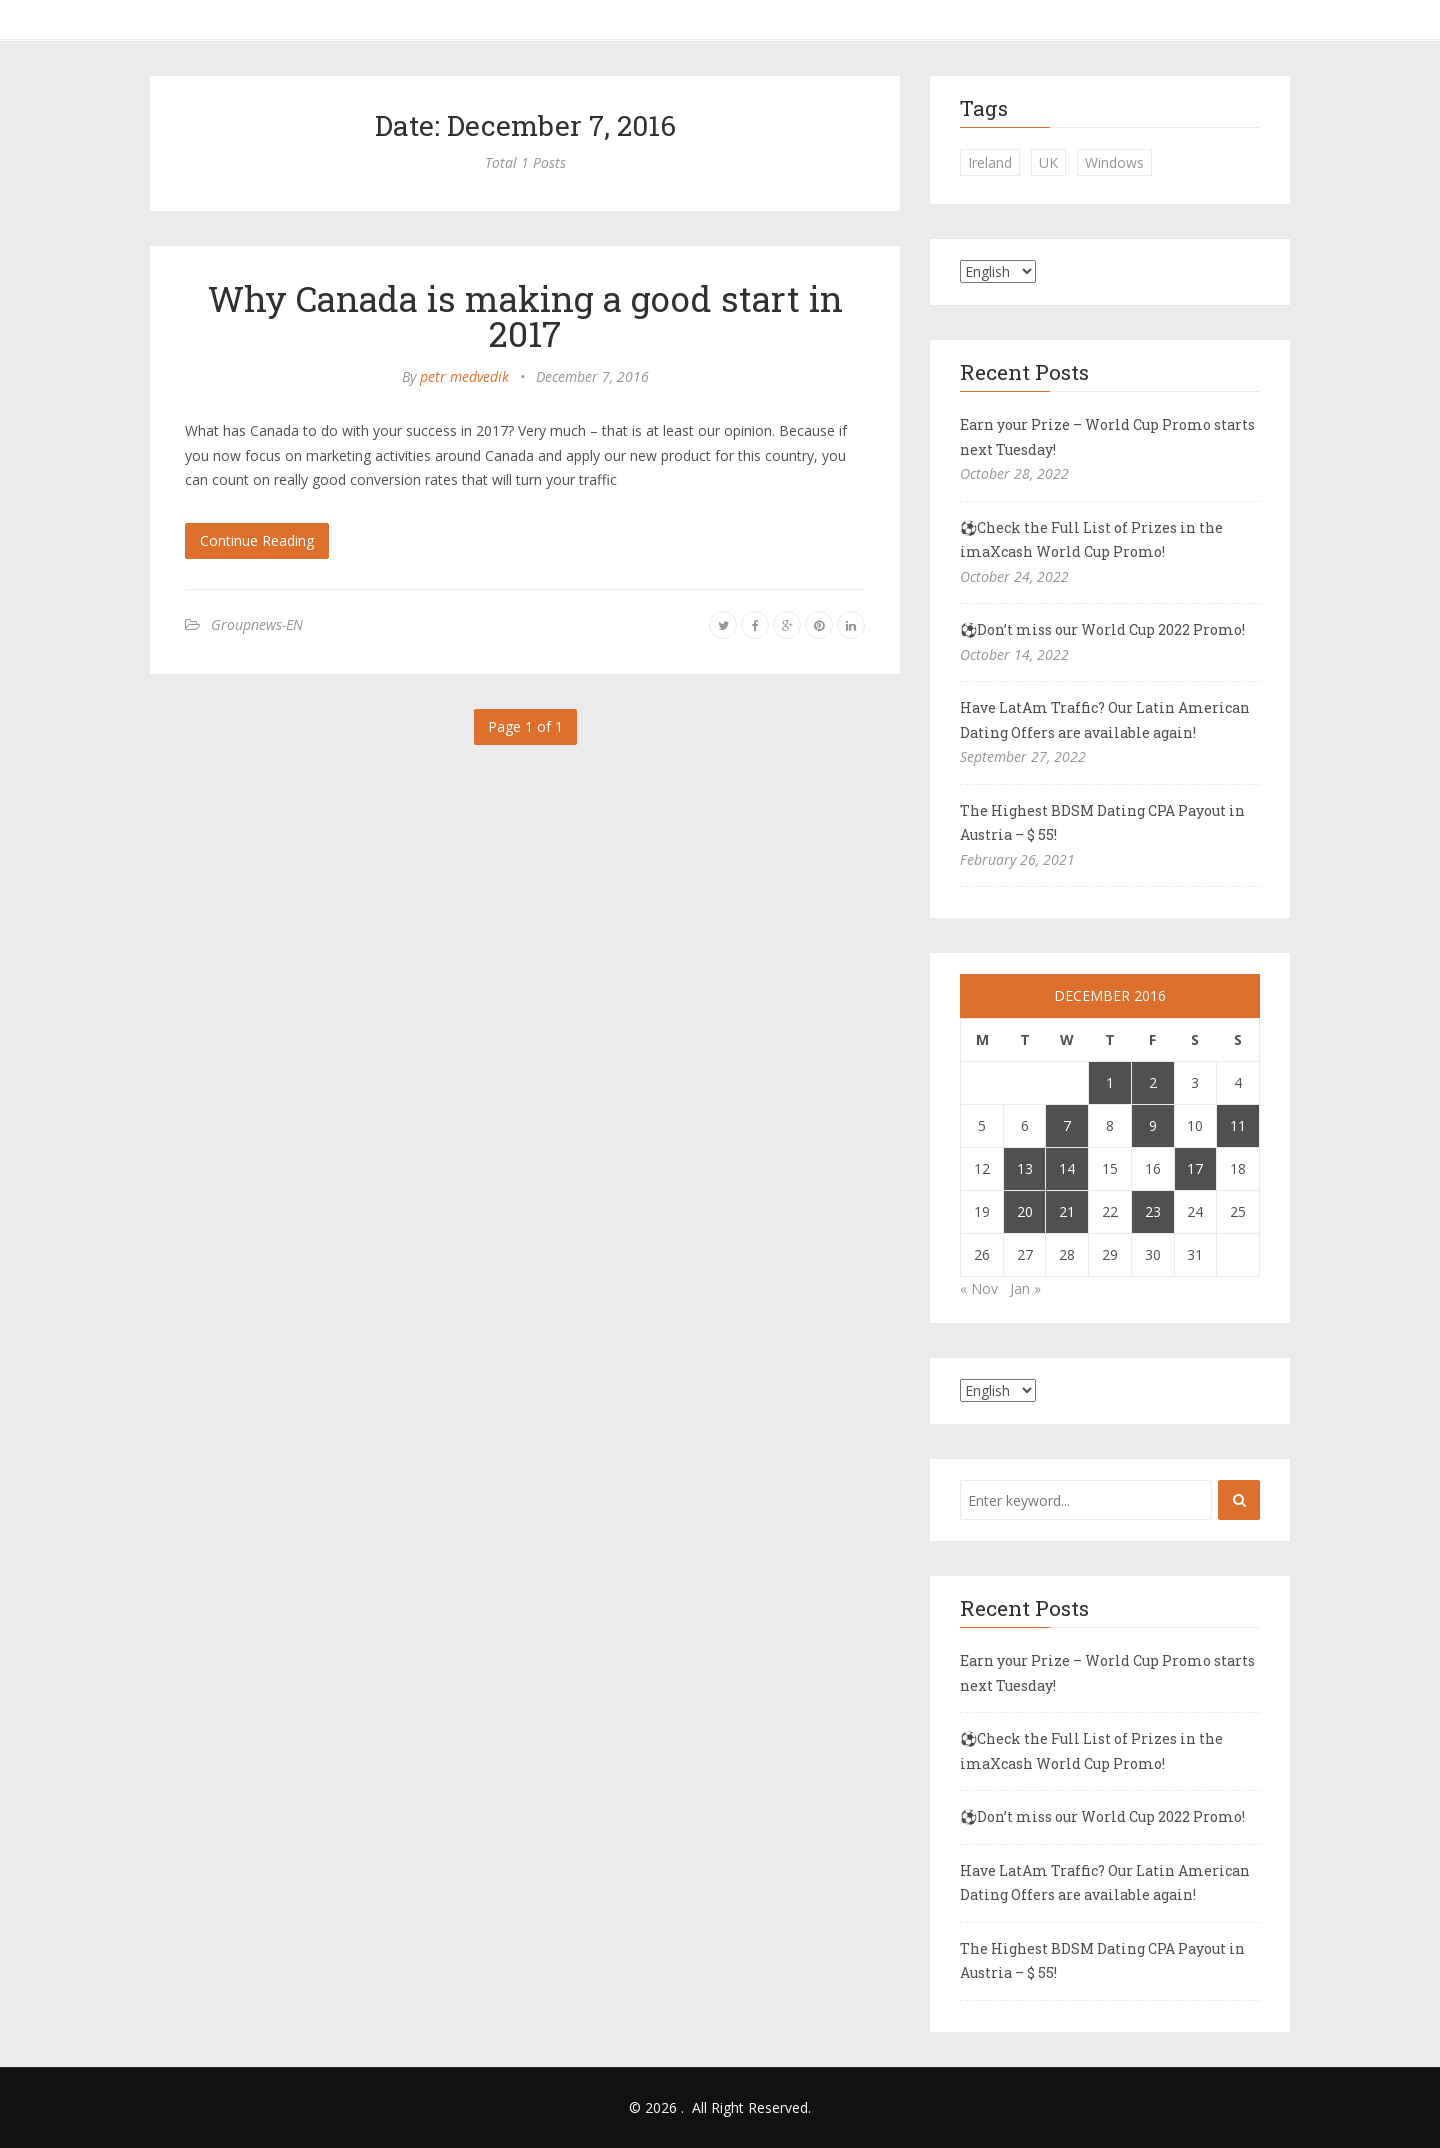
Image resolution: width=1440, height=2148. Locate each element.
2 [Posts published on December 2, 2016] (1153, 1082)
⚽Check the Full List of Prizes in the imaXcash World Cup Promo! (1091, 540)
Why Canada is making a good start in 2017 (525, 315)
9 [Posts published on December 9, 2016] (1153, 1125)
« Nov (979, 1288)
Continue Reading (257, 540)
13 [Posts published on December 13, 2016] (1025, 1168)
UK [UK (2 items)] (1048, 162)
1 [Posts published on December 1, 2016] (1110, 1082)
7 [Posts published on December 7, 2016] (1067, 1125)
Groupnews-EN (257, 624)
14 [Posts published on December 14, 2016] (1067, 1168)
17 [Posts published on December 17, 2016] (1195, 1168)
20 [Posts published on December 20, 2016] (1025, 1211)
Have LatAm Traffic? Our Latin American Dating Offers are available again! (1105, 720)
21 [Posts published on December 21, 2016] (1067, 1211)
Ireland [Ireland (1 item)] (990, 162)
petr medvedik (464, 376)
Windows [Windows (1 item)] (1114, 162)
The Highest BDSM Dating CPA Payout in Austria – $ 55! (1102, 823)
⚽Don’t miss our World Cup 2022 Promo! (1102, 629)
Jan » (1025, 1288)
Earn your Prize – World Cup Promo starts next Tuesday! (1107, 437)
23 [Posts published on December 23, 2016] (1153, 1211)
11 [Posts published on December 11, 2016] (1238, 1125)
